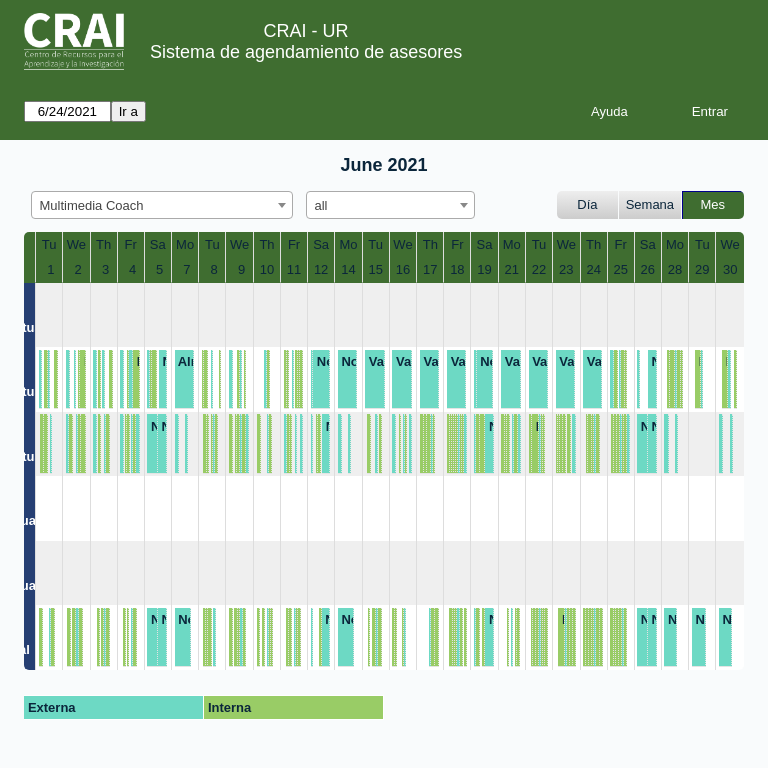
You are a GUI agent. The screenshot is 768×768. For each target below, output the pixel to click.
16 (403, 269)
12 (321, 269)
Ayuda (609, 111)
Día (587, 204)
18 (457, 269)
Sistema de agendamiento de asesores (306, 52)
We (76, 244)
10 (267, 269)
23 (566, 269)
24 (593, 269)
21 (512, 269)
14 (348, 269)
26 (648, 269)
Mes (713, 204)
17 (430, 269)
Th (103, 244)
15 (375, 269)
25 (620, 269)
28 (675, 269)
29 (702, 269)
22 (539, 269)
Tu (49, 244)
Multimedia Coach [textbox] (92, 205)
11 (294, 269)
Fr (131, 244)
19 (484, 269)
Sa (158, 244)
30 (730, 269)
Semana (650, 204)
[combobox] (162, 205)
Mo (185, 244)
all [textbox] (321, 205)
